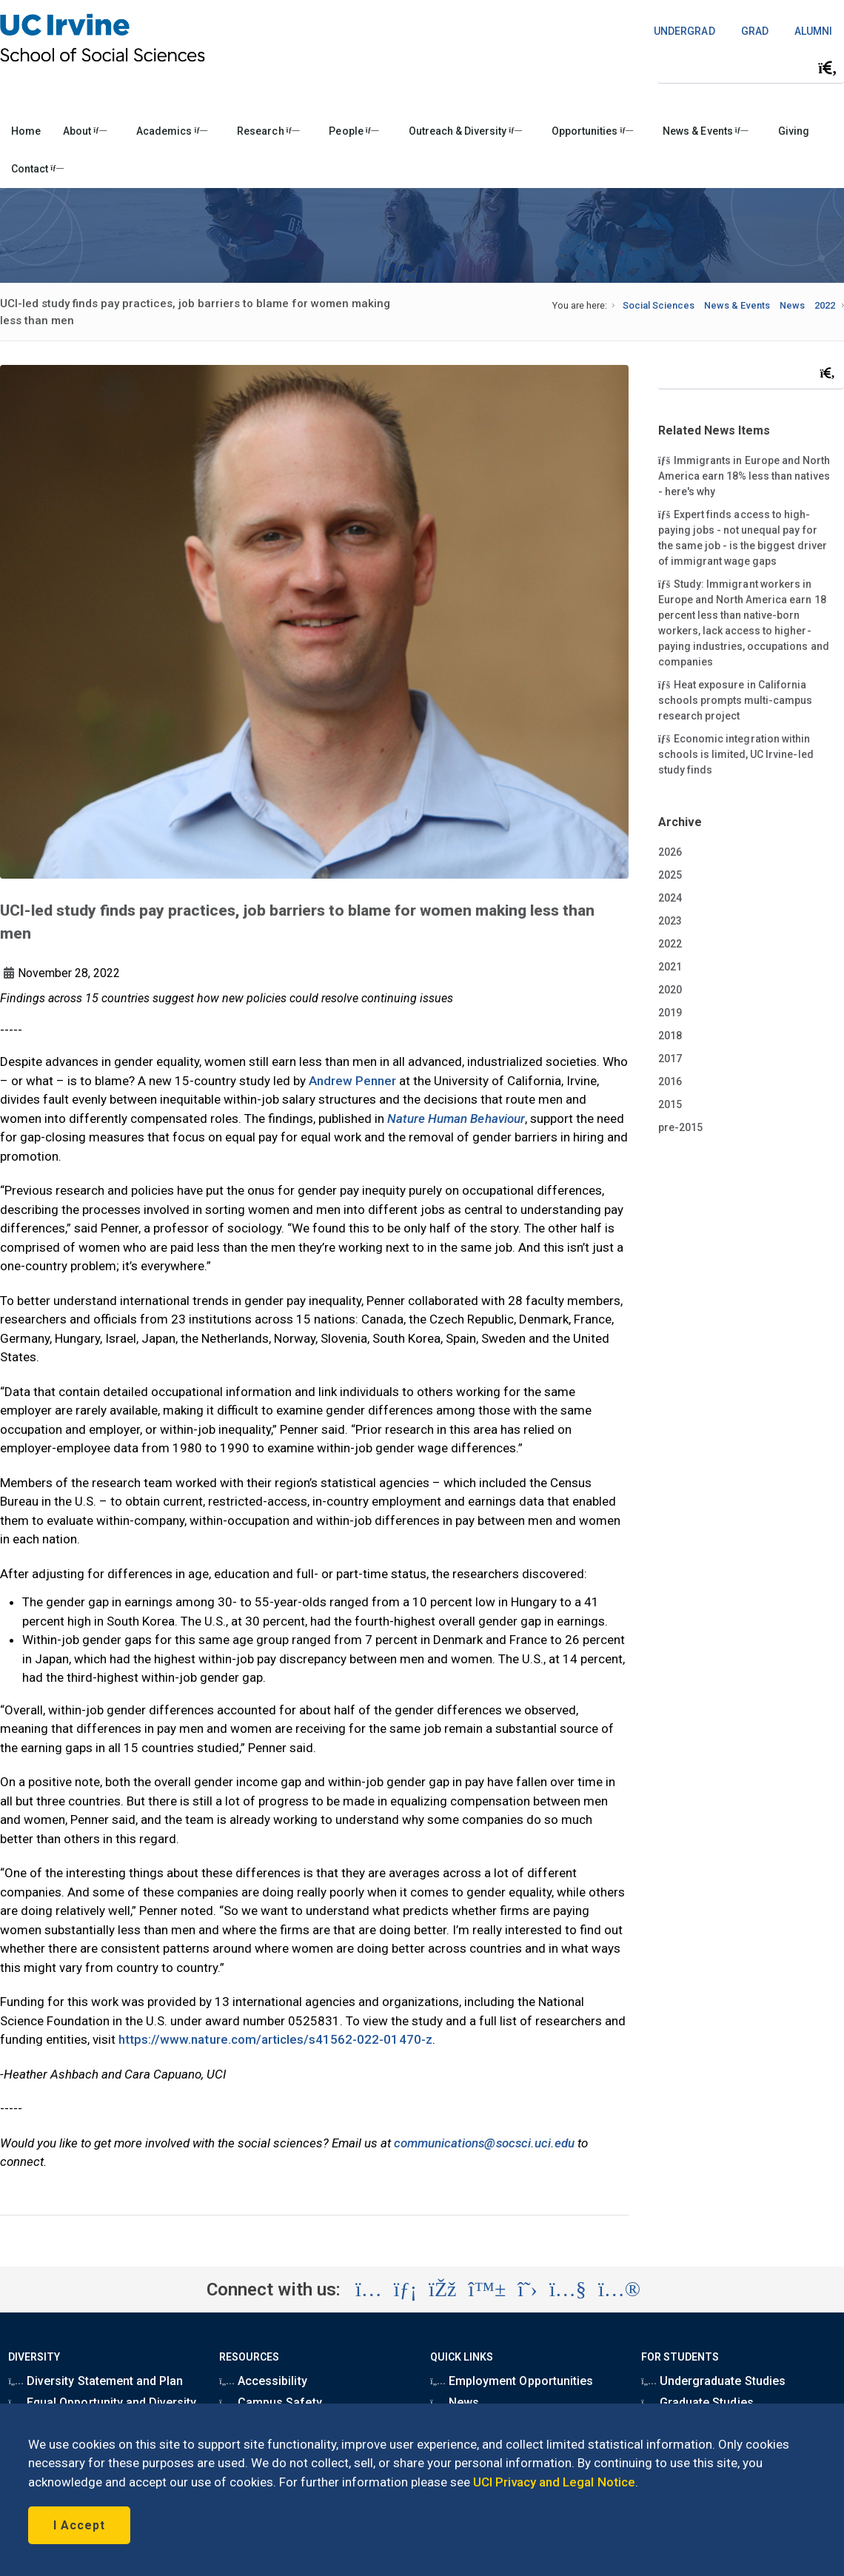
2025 (670, 875)
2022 (824, 305)
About (85, 131)
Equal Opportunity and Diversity (102, 2402)
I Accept (79, 2525)
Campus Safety (270, 2402)
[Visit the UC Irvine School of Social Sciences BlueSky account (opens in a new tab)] (487, 2289)
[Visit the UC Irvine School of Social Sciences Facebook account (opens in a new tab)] (442, 2289)
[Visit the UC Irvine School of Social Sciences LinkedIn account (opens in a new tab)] (405, 2289)
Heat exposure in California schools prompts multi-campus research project (735, 699)
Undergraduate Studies (713, 2381)
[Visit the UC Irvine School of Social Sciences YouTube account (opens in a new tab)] (567, 2289)
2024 (670, 898)
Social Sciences (658, 305)
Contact (37, 169)
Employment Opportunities (511, 2381)
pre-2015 (680, 1127)
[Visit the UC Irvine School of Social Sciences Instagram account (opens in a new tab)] (368, 2289)
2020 (670, 990)
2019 (670, 1013)
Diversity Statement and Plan (95, 2381)
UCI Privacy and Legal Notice (554, 2482)
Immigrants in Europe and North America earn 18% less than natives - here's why (744, 475)
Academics (171, 131)
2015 (670, 1104)
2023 (670, 921)
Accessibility (263, 2381)
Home (26, 131)
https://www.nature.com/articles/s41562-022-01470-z (275, 2039)
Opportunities (592, 131)
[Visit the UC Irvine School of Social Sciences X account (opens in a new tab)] (527, 2289)
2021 (670, 967)
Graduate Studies (697, 2402)
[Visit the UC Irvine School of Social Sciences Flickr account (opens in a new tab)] (619, 2289)
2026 (670, 852)
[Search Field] (750, 68)
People (353, 131)
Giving (793, 131)
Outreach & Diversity (465, 131)
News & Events (705, 131)
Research (268, 131)
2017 (670, 1058)
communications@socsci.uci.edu (484, 2143)
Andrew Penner (352, 1080)
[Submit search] (827, 68)
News (792, 305)
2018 (670, 1036)
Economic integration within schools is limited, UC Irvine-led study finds (736, 753)
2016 (670, 1081)
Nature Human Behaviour (456, 1118)
